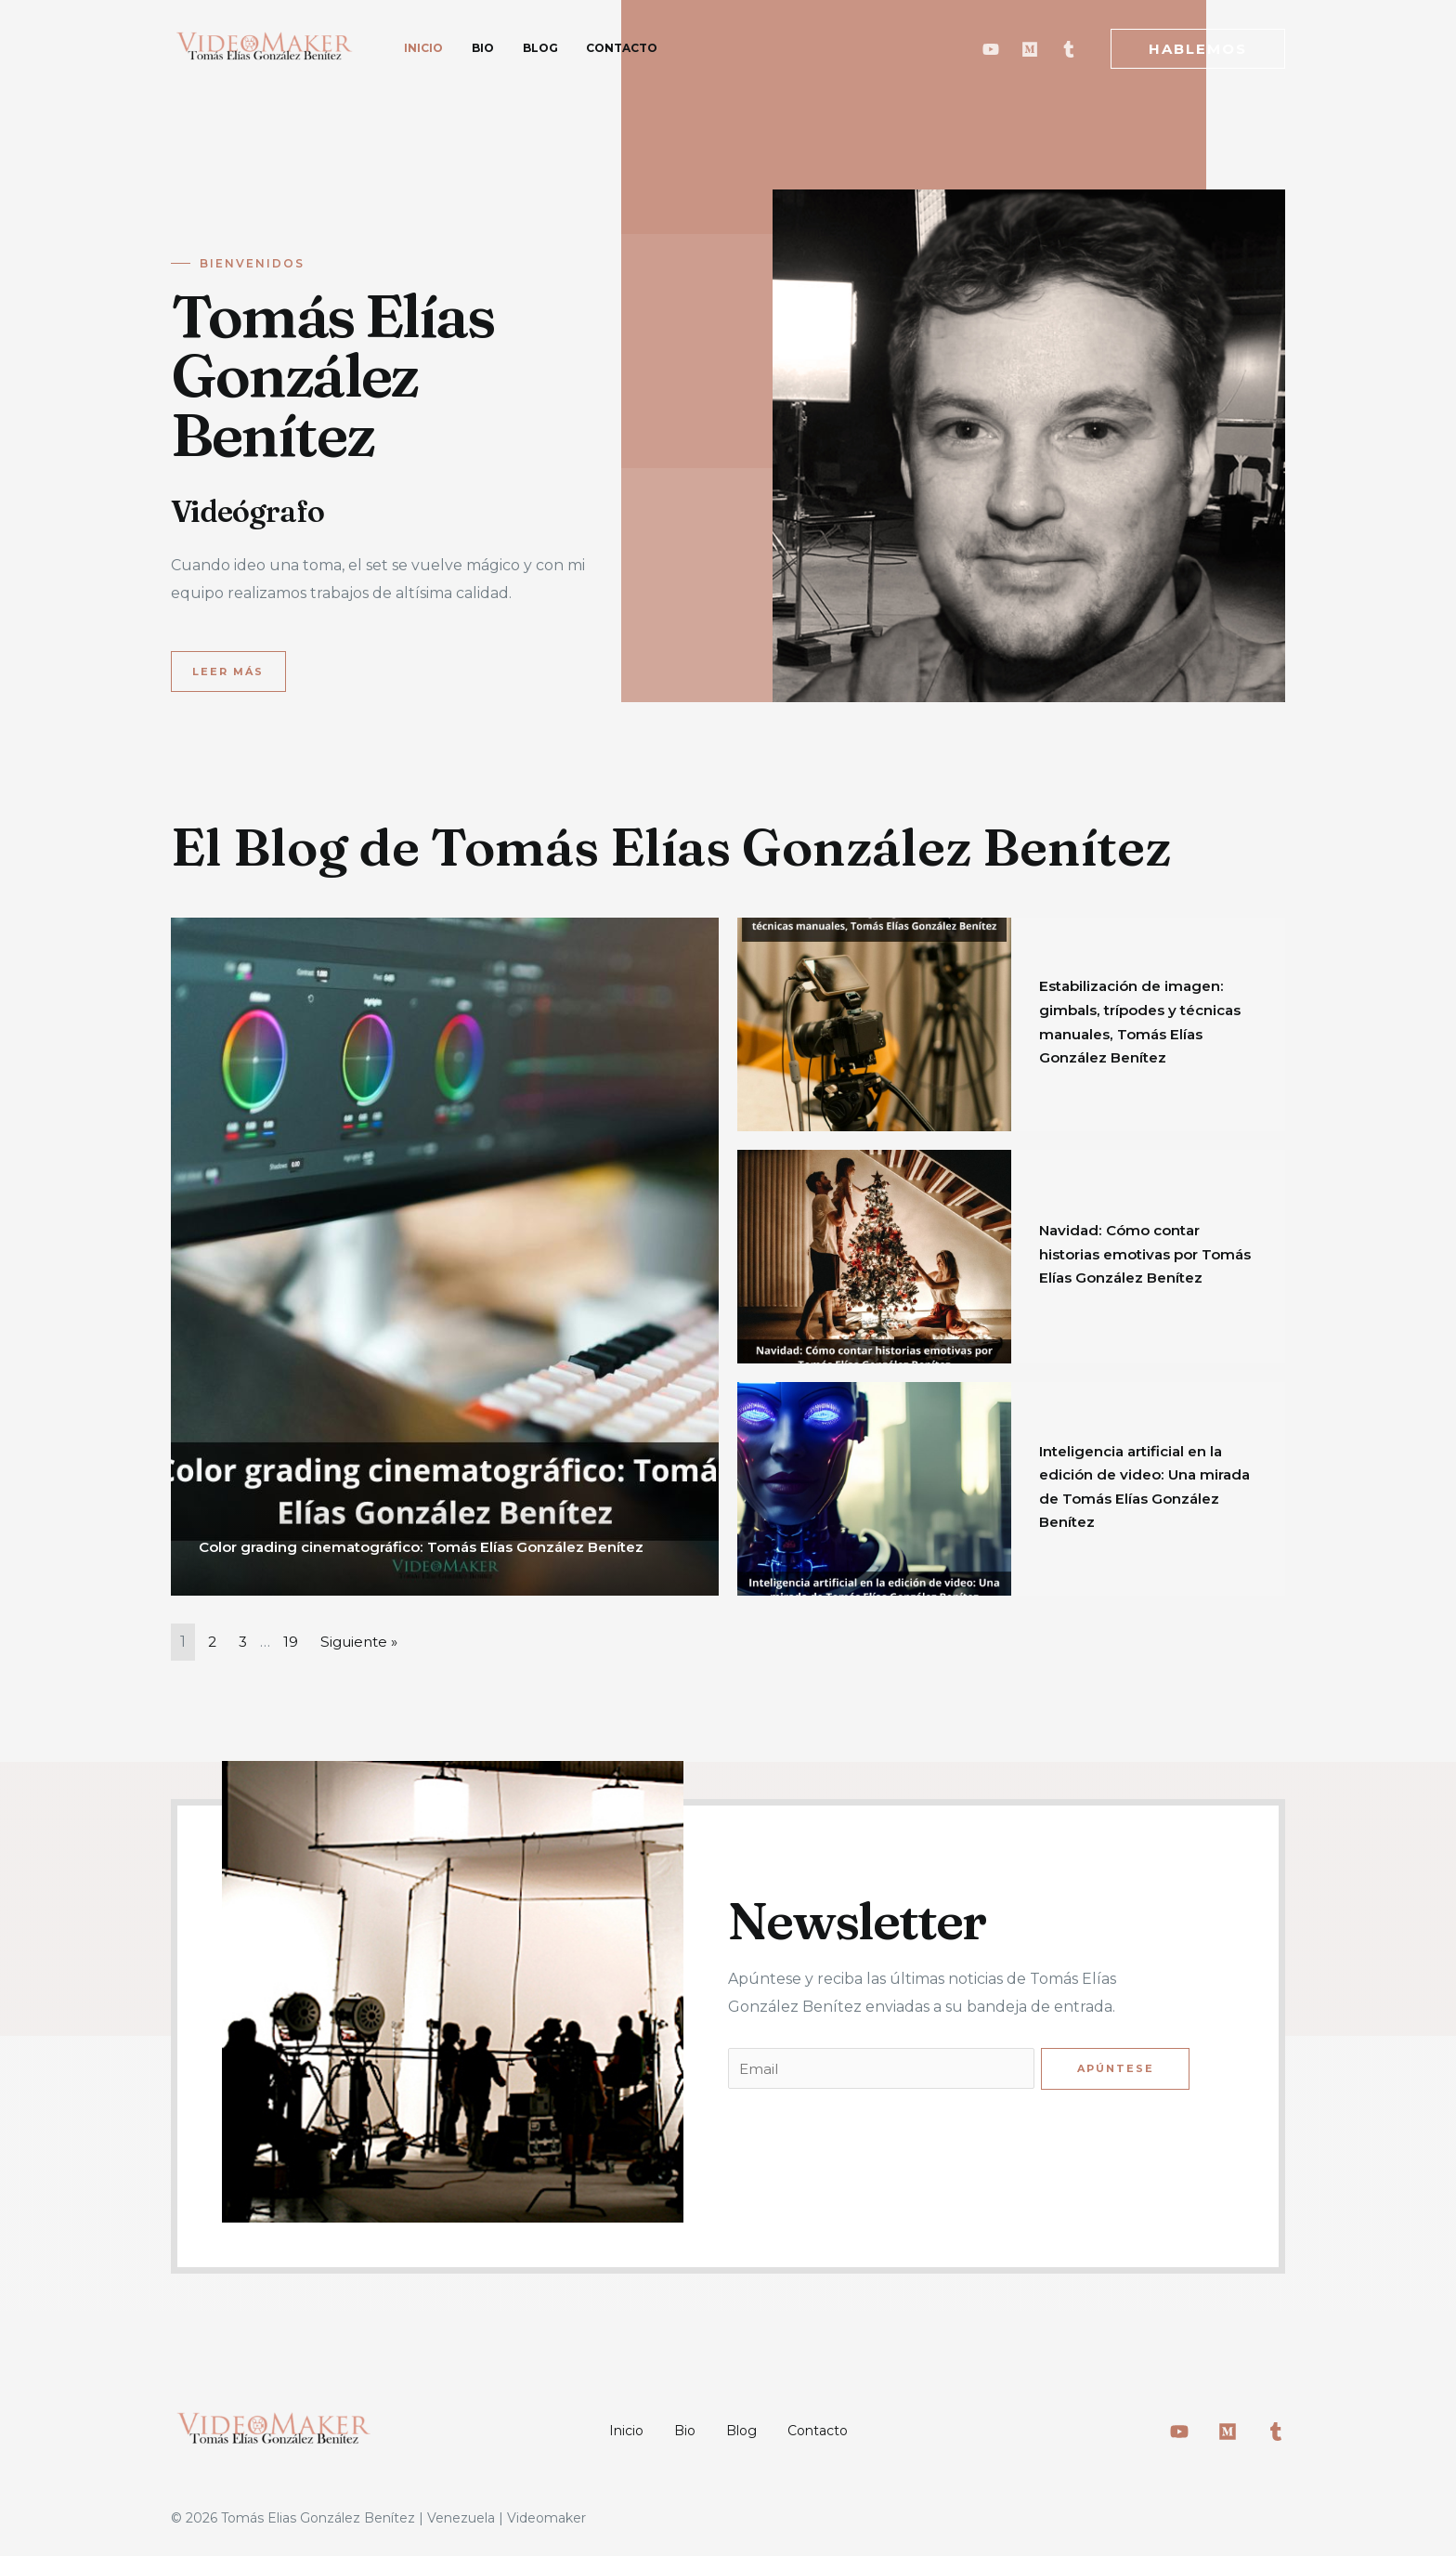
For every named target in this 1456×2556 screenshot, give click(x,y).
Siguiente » (363, 1641)
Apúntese (1114, 2069)
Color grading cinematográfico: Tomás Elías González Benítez (434, 1547)
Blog (748, 2431)
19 (292, 1641)
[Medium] (1029, 49)
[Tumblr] (1068, 49)
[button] (229, 672)
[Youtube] (990, 49)
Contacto (838, 2431)
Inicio (605, 2431)
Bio (677, 2431)
